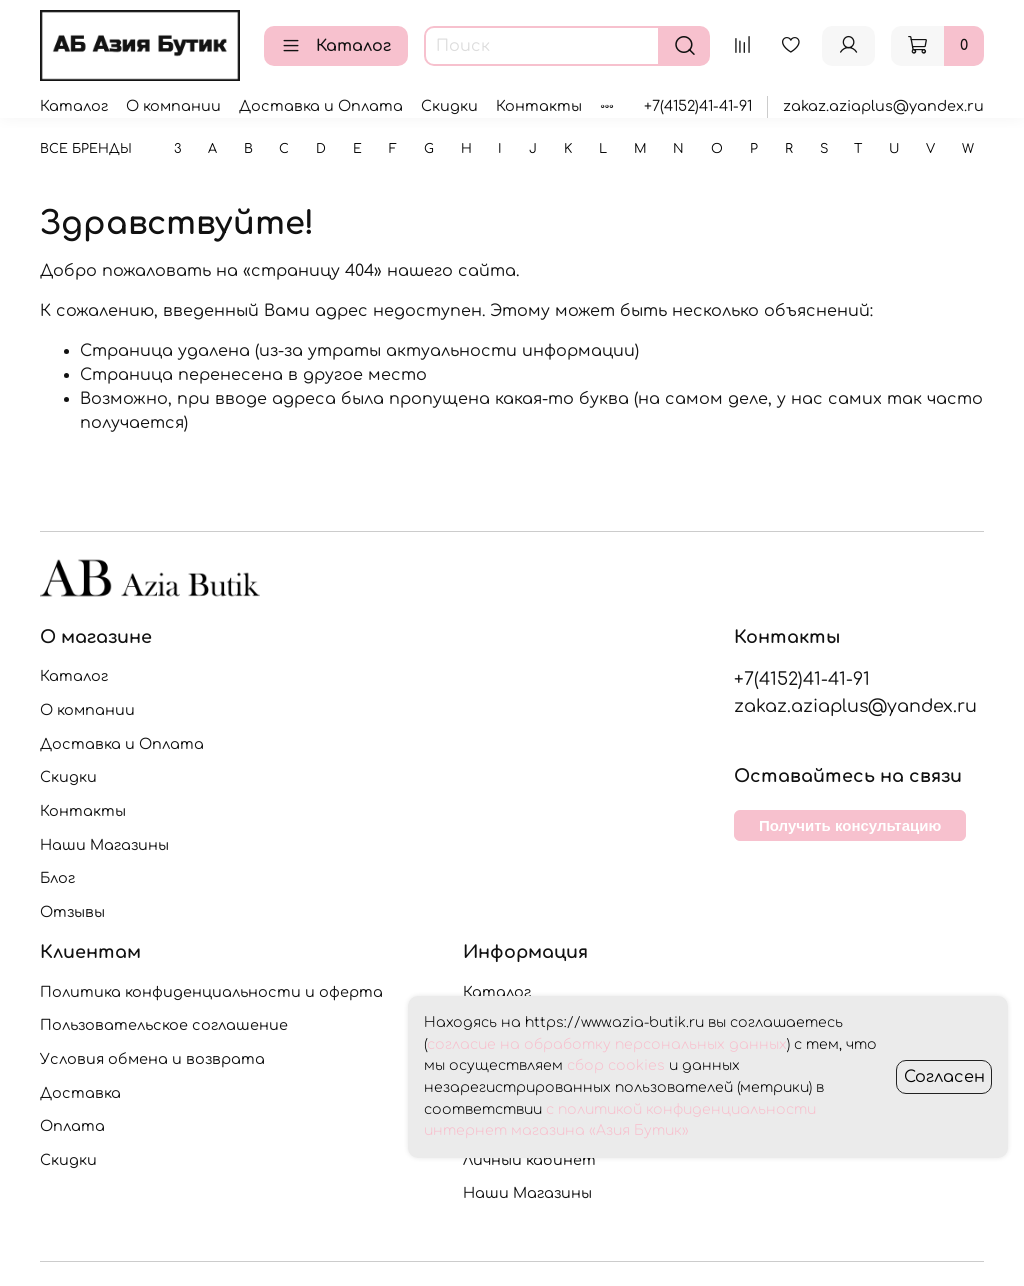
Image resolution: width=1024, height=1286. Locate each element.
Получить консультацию (850, 825)
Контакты (539, 106)
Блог (57, 878)
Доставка (80, 1093)
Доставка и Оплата (321, 106)
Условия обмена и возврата (152, 1059)
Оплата (72, 1126)
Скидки (449, 106)
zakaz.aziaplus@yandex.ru (883, 106)
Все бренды (86, 149)
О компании (173, 106)
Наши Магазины (104, 845)
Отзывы (72, 912)
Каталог (336, 46)
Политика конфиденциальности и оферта (211, 992)
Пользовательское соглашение (164, 1025)
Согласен (944, 1077)
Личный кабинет (529, 1160)
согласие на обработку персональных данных (607, 1044)
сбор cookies (616, 1065)
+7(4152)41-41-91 (698, 106)
